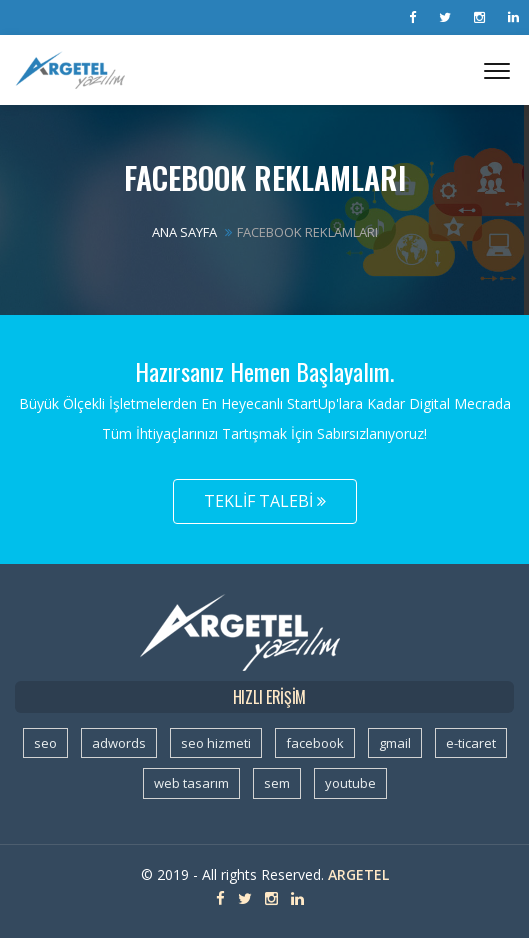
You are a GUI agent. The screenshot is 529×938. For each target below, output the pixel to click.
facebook (315, 743)
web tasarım (191, 783)
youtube (350, 783)
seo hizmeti (216, 743)
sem (277, 783)
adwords (119, 743)
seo (45, 743)
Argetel (358, 874)
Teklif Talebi (265, 501)
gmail (395, 743)
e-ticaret (471, 743)
